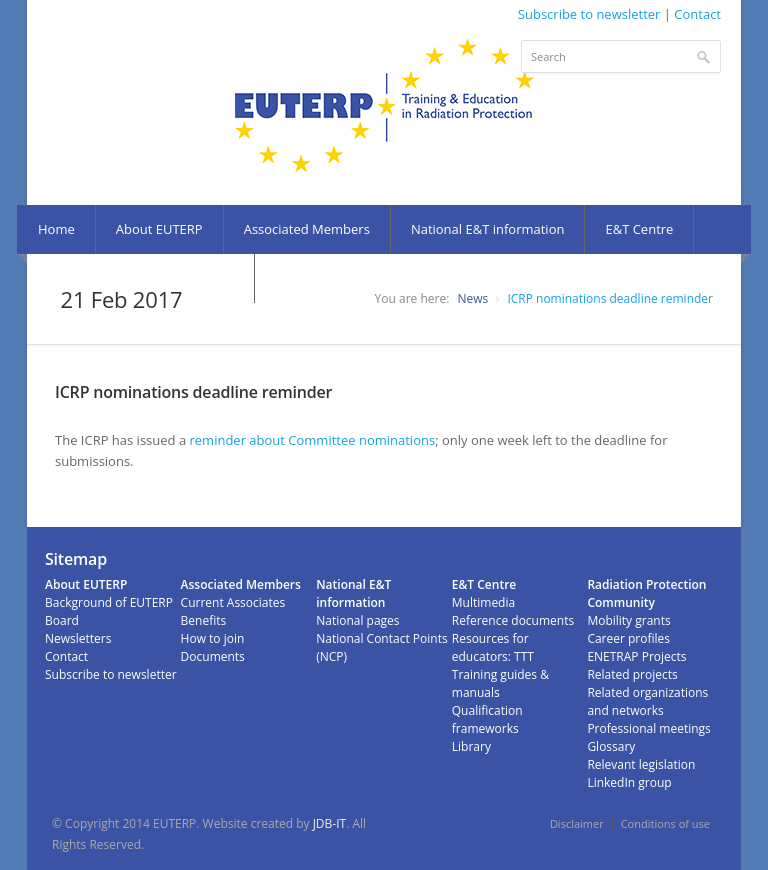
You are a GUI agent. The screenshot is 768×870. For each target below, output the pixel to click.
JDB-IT (330, 823)
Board (62, 620)
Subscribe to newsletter (589, 14)
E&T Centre (639, 229)
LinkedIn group (629, 782)
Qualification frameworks (487, 719)
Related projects (632, 674)
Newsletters (78, 638)
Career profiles (628, 638)
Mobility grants (628, 620)
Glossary (611, 746)
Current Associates (233, 602)
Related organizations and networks (647, 701)
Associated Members (307, 229)
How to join (213, 638)
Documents (213, 656)
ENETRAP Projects (636, 656)
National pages (357, 620)
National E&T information (488, 229)
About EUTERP (159, 229)
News (472, 298)
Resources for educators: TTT (493, 647)
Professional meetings (648, 728)
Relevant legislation (641, 764)
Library (471, 746)
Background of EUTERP (109, 602)
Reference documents (513, 620)
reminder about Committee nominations (313, 440)
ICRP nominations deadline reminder (610, 298)
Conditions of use (665, 823)
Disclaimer (577, 823)
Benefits (204, 620)
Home (56, 229)
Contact (697, 14)
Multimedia (483, 602)
